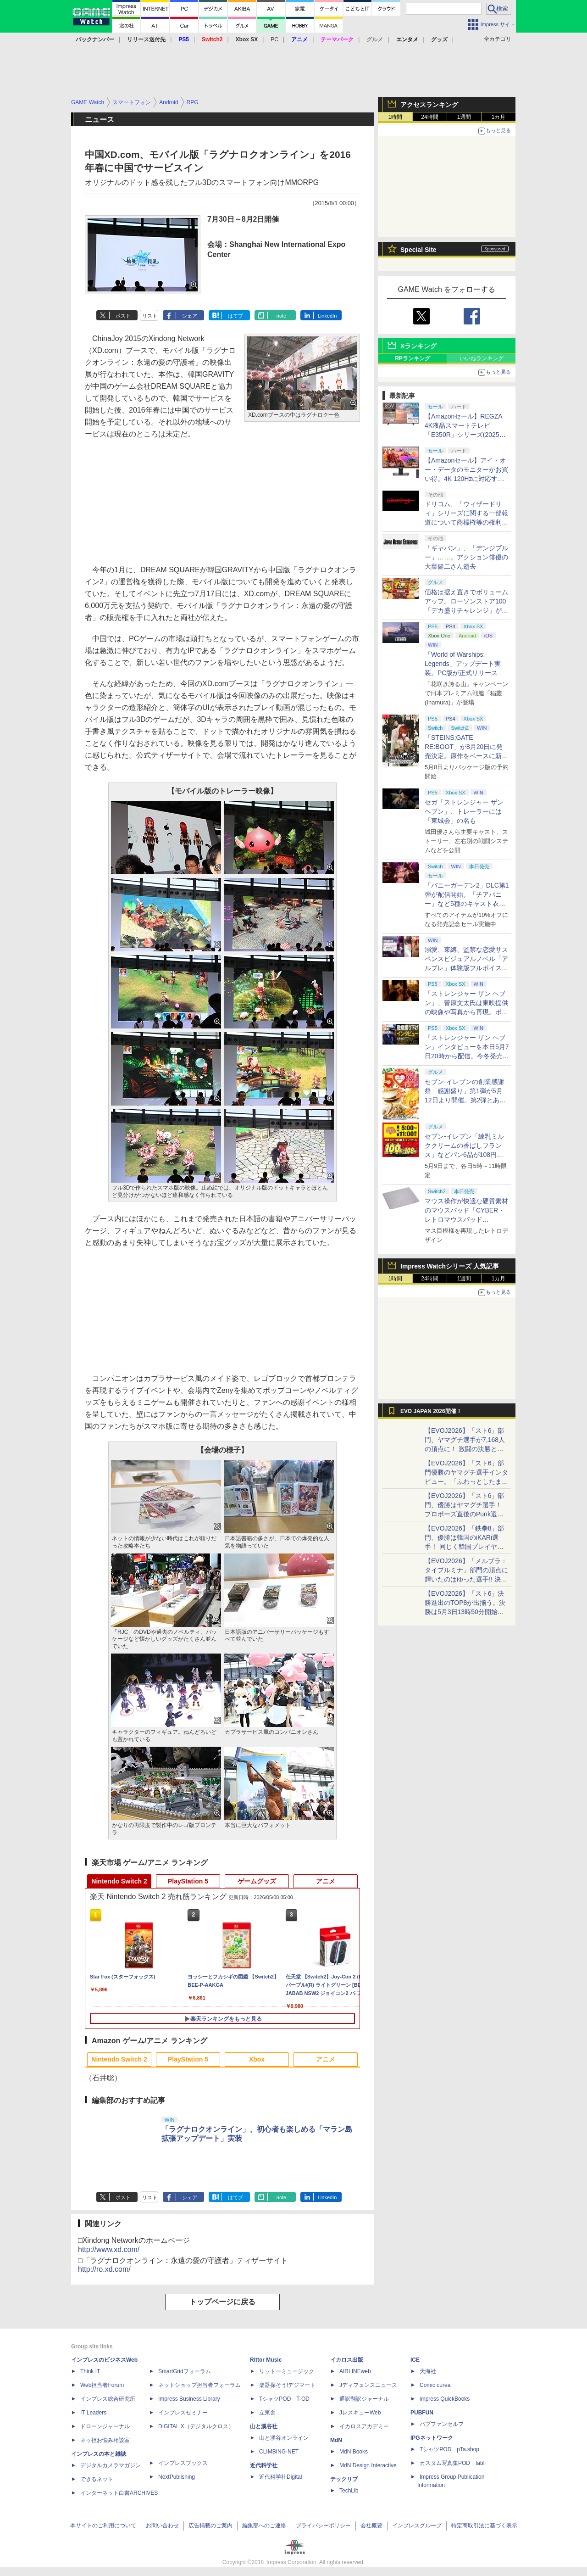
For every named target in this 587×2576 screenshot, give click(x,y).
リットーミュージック (286, 2371)
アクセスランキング (429, 104)
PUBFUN (421, 2412)
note (281, 316)
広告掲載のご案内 (210, 2525)
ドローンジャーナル (105, 2426)
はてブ (235, 316)
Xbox (257, 2059)
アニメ (325, 1881)
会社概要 (371, 2525)
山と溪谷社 (263, 2426)
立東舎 (267, 2412)
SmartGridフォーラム (184, 2371)
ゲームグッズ (257, 1881)
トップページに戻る (222, 2302)
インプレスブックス (183, 2463)
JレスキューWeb (360, 2412)
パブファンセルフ (442, 2424)
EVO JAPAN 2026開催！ (431, 1411)
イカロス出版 (346, 2360)
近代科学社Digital (280, 2477)
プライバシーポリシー (323, 2525)
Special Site (418, 249)
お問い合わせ (162, 2525)
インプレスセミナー (183, 2412)
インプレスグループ (417, 2525)
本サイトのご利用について (103, 2525)
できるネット (96, 2479)
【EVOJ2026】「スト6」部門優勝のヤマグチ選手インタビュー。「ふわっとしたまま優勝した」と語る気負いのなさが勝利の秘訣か (466, 1481)
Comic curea (435, 2385)
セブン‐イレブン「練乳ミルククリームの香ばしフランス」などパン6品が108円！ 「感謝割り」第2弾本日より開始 (465, 1155)
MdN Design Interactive (368, 2465)
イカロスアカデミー (364, 2426)
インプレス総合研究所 (107, 2399)
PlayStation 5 (188, 1881)
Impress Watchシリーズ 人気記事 (449, 1266)
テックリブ (344, 2479)
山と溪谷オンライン (284, 2438)
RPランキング (412, 358)
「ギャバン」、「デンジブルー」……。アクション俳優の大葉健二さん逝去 (466, 557)
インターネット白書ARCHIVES (119, 2493)
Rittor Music (266, 2360)
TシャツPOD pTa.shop (449, 2449)
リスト (149, 316)
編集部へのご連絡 (264, 2525)
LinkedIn (327, 316)
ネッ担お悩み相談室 (105, 2440)
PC (274, 39)
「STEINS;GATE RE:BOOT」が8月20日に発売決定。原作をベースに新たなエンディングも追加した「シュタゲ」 (466, 756)
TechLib (348, 2490)
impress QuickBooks (445, 2399)
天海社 (428, 2371)
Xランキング (418, 346)
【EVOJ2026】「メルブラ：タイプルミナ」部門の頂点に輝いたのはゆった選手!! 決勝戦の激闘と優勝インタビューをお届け (466, 1579)
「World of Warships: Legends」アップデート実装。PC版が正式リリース (463, 663)
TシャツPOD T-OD (284, 2399)
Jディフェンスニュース (368, 2385)
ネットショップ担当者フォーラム (199, 2385)
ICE (415, 2360)
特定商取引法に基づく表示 (484, 2525)
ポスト (123, 316)
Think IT (90, 2371)
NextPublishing (176, 2477)
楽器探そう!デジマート (287, 2385)
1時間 (395, 117)
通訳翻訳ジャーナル (364, 2399)
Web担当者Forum (102, 2385)
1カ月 (499, 117)
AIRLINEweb (355, 2371)
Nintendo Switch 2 (119, 1881)
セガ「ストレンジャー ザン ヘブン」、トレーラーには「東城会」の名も (464, 811)
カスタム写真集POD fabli (453, 2463)
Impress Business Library (189, 2399)
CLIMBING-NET (279, 2451)
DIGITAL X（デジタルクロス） (196, 2426)
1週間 (464, 117)
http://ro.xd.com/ (104, 2269)
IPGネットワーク (431, 2438)
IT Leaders (93, 2412)
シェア (189, 316)
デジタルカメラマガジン (110, 2465)
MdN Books (353, 2451)
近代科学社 (263, 2465)
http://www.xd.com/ (108, 2249)
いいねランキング (482, 358)
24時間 (429, 117)
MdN (336, 2440)
